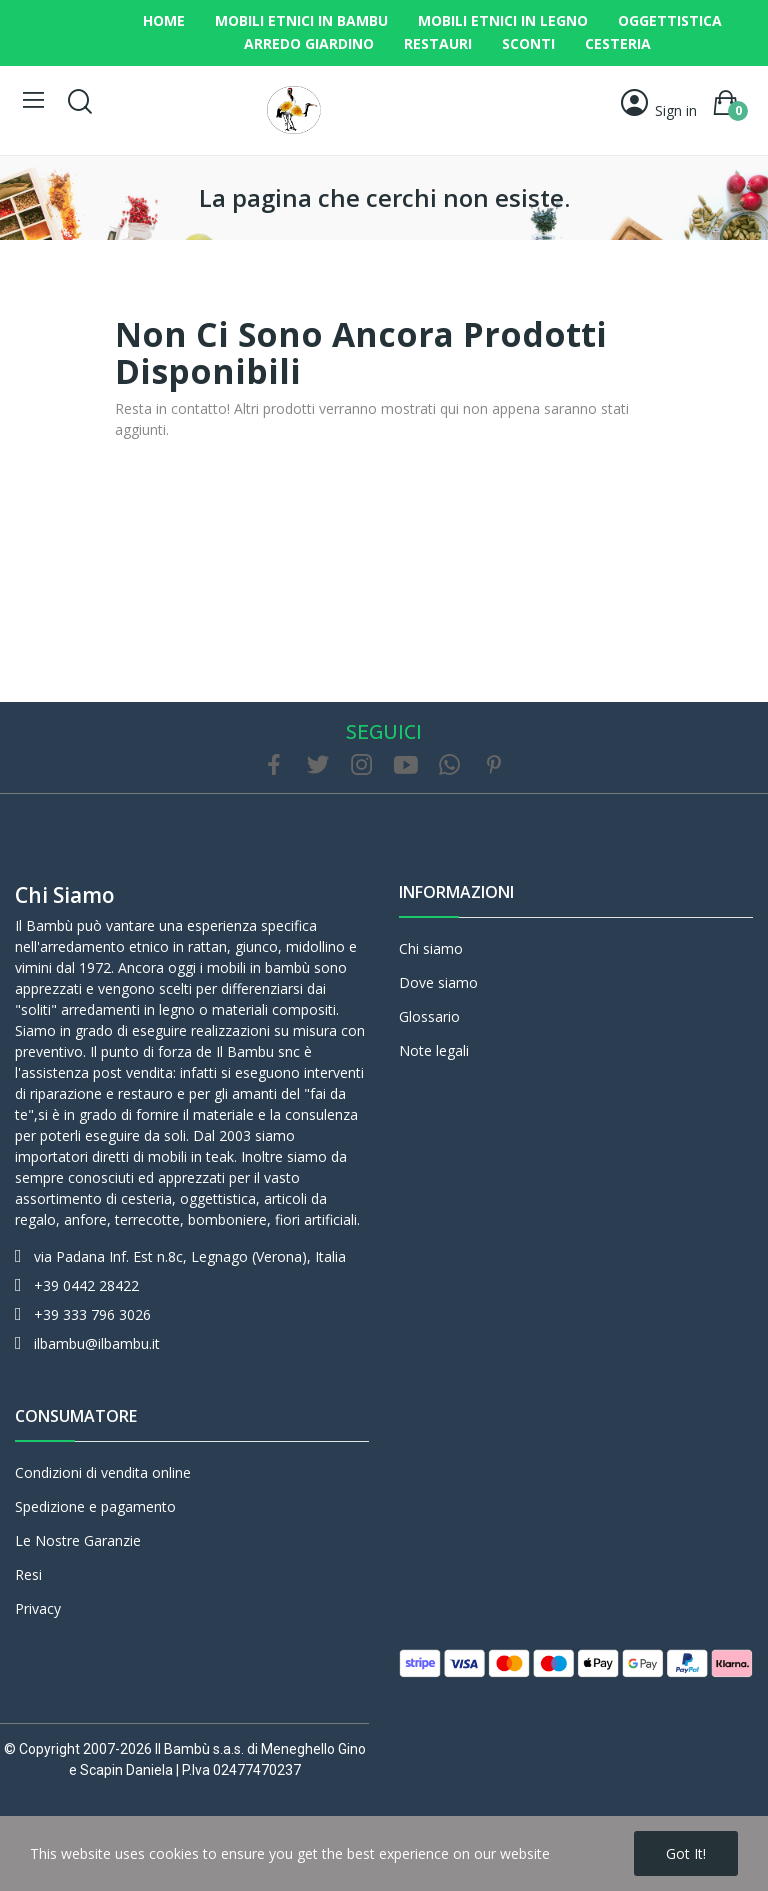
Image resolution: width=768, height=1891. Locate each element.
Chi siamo (65, 895)
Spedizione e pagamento (95, 1506)
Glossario (429, 1016)
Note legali (434, 1050)
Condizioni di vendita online (103, 1472)
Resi (28, 1574)
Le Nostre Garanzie (78, 1540)
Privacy (38, 1608)
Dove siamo (438, 982)
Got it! (686, 1853)
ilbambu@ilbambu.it (97, 1343)
